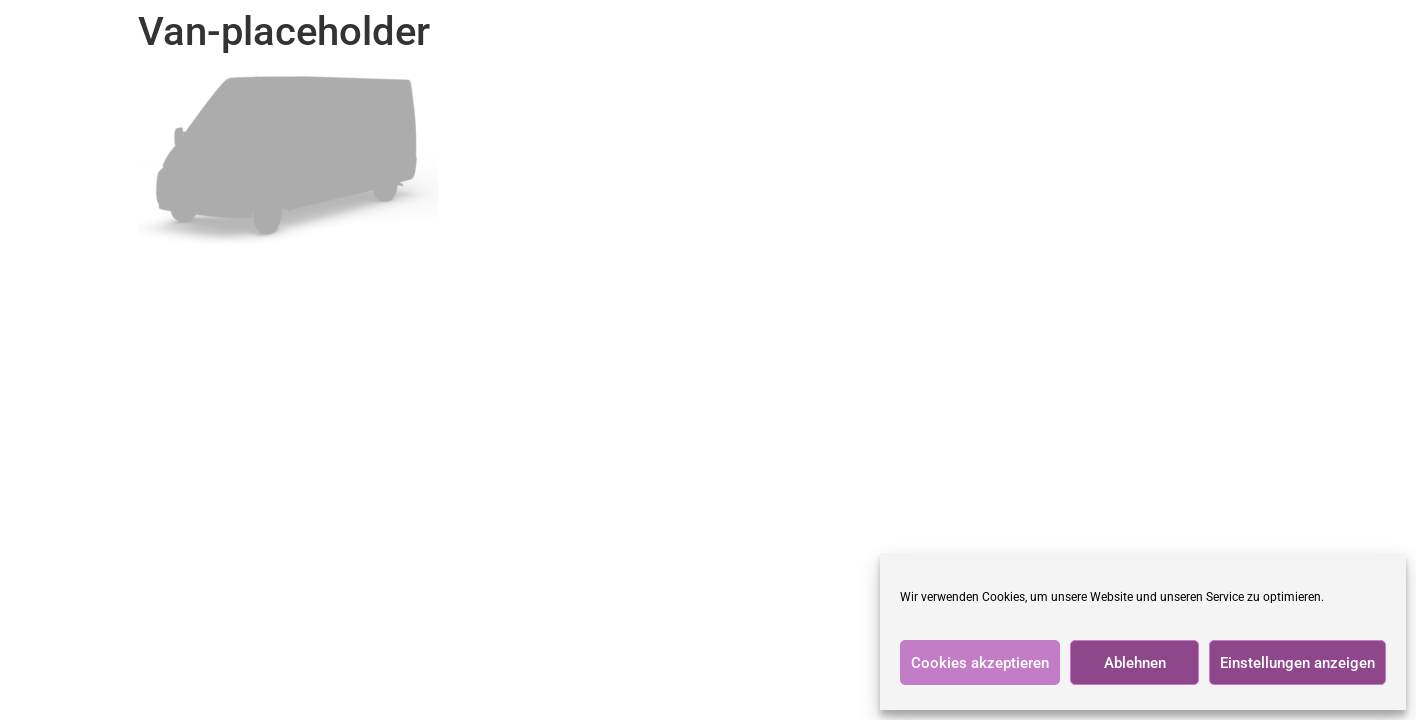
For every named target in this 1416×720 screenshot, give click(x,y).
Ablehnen (1135, 663)
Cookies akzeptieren (980, 663)
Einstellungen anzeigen (1297, 663)
